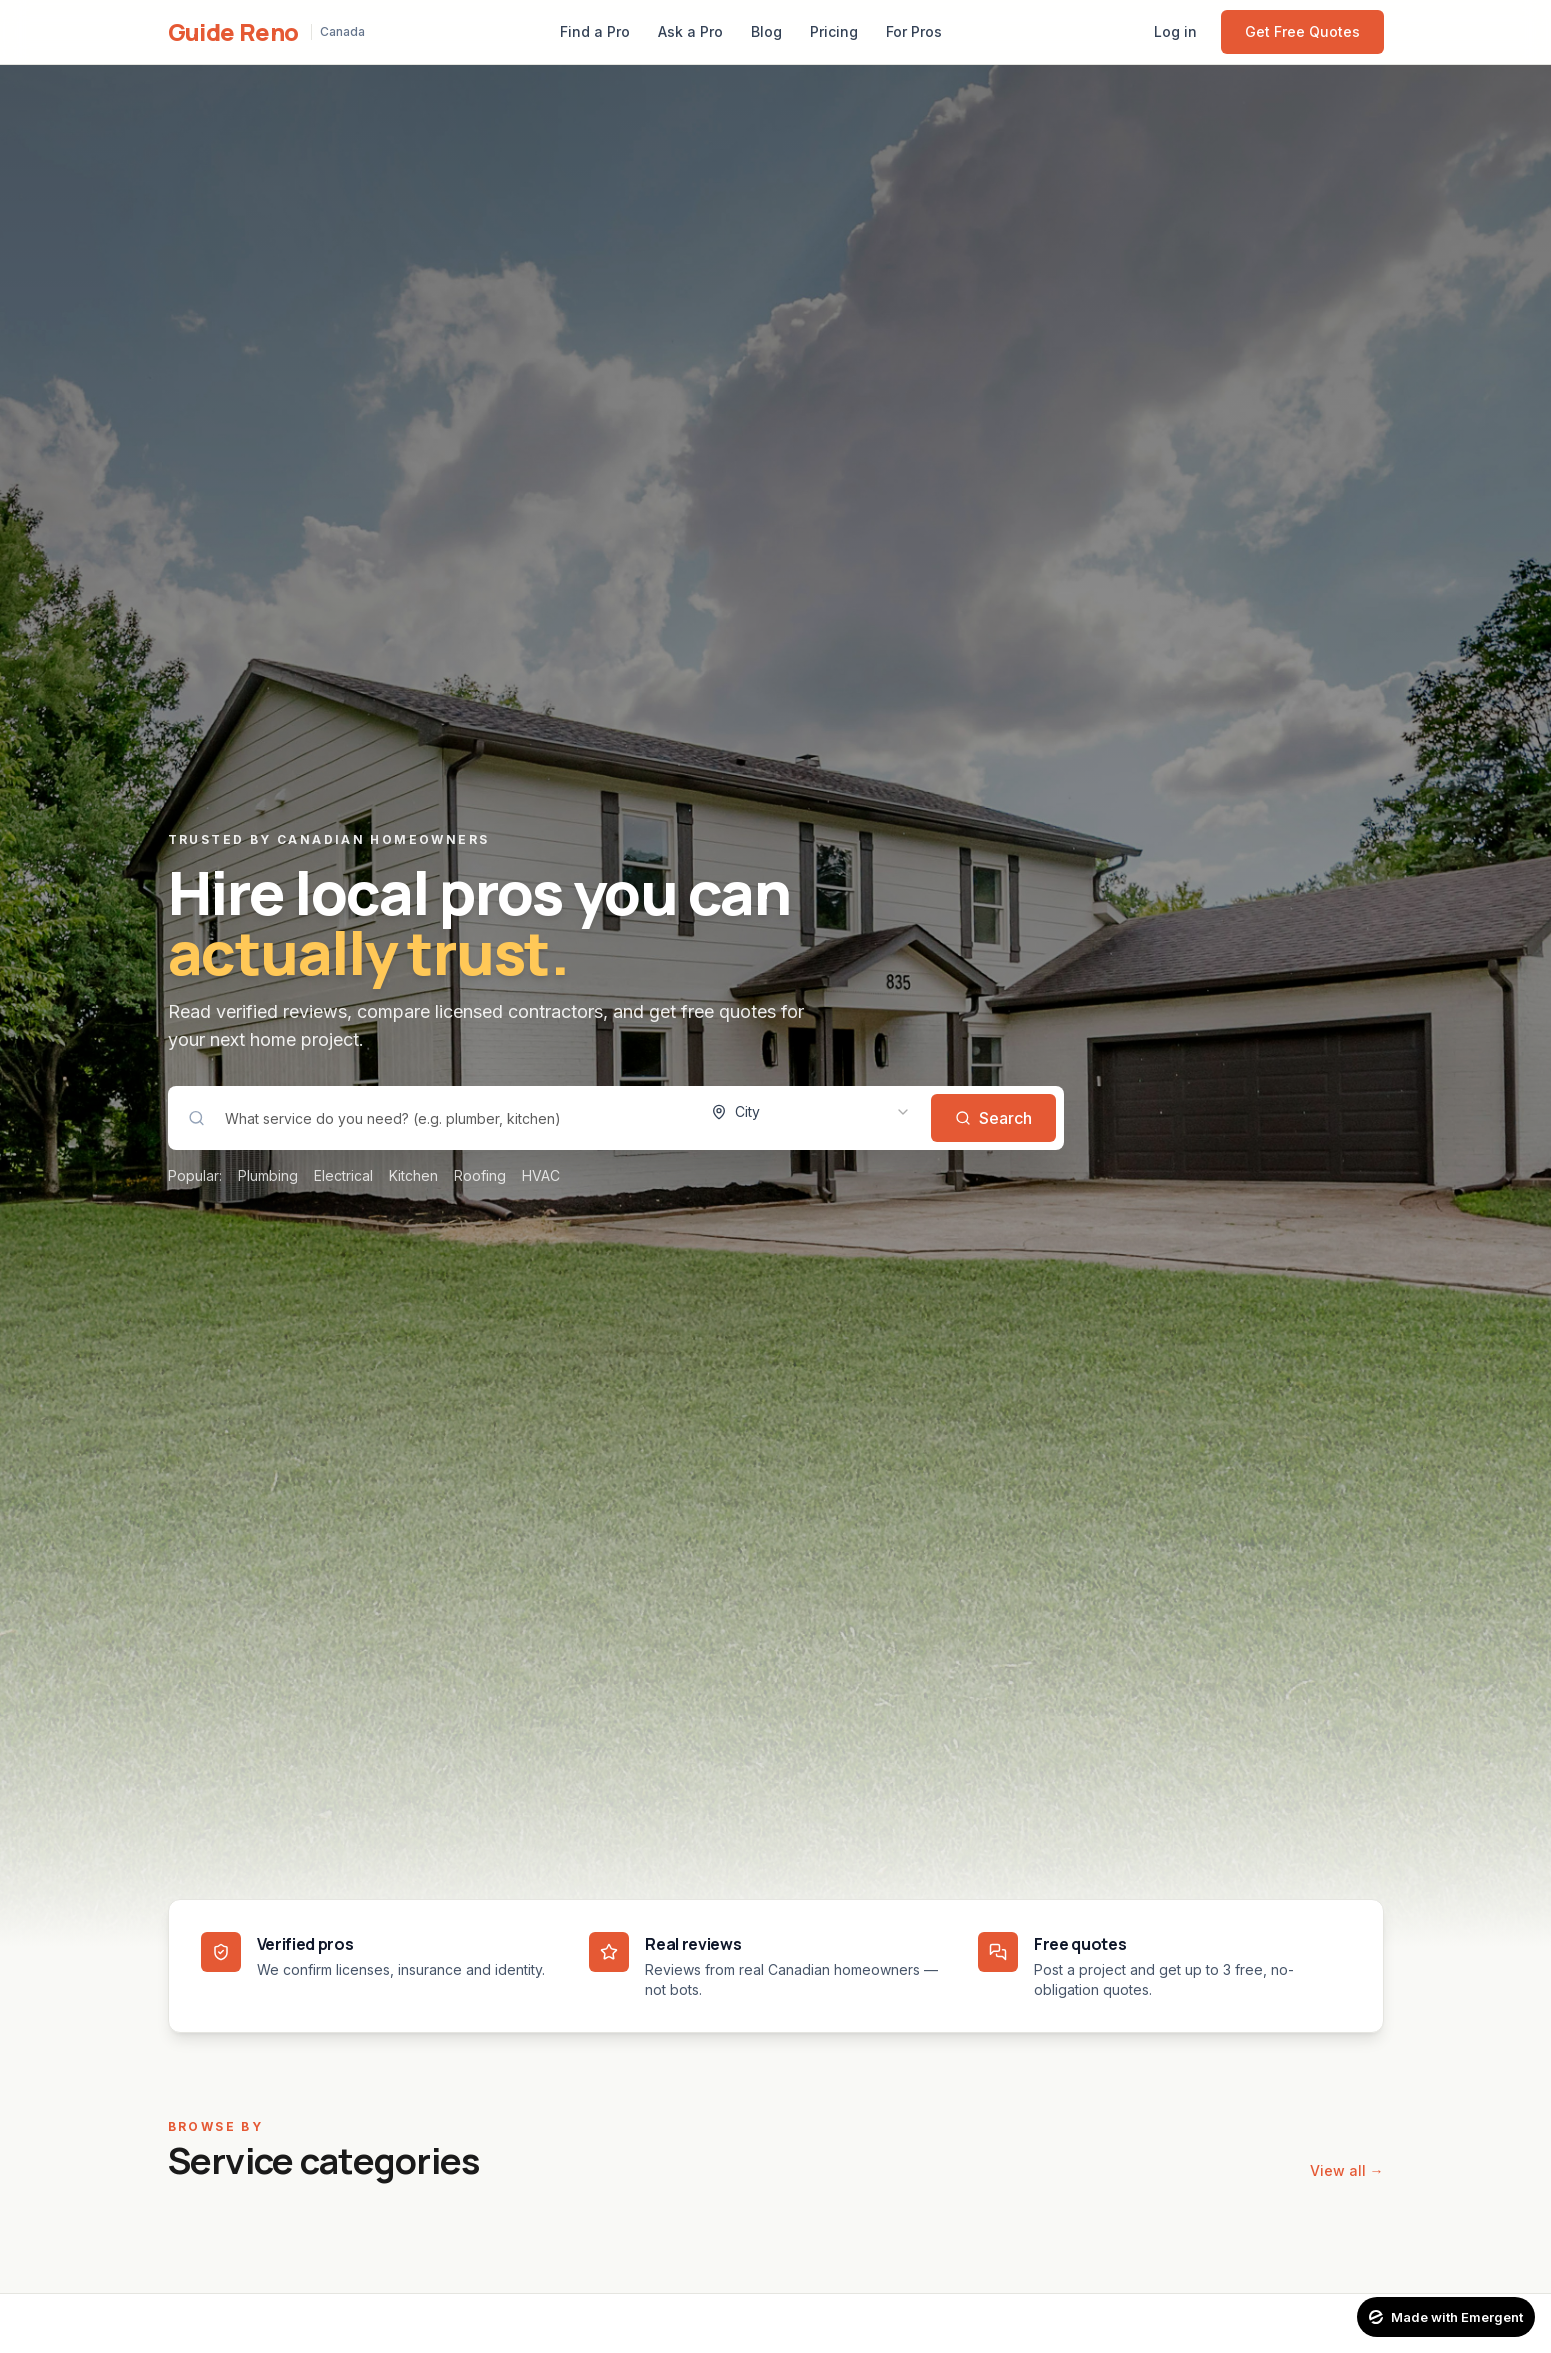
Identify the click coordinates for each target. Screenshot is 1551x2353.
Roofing (480, 1175)
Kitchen (413, 1175)
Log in (1175, 31)
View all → (1347, 2170)
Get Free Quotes (1302, 31)
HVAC (541, 1175)
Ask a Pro (690, 31)
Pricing (834, 31)
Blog (766, 31)
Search (993, 1118)
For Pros (914, 31)
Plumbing (268, 1175)
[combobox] (811, 1112)
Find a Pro (595, 31)
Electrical (343, 1175)
